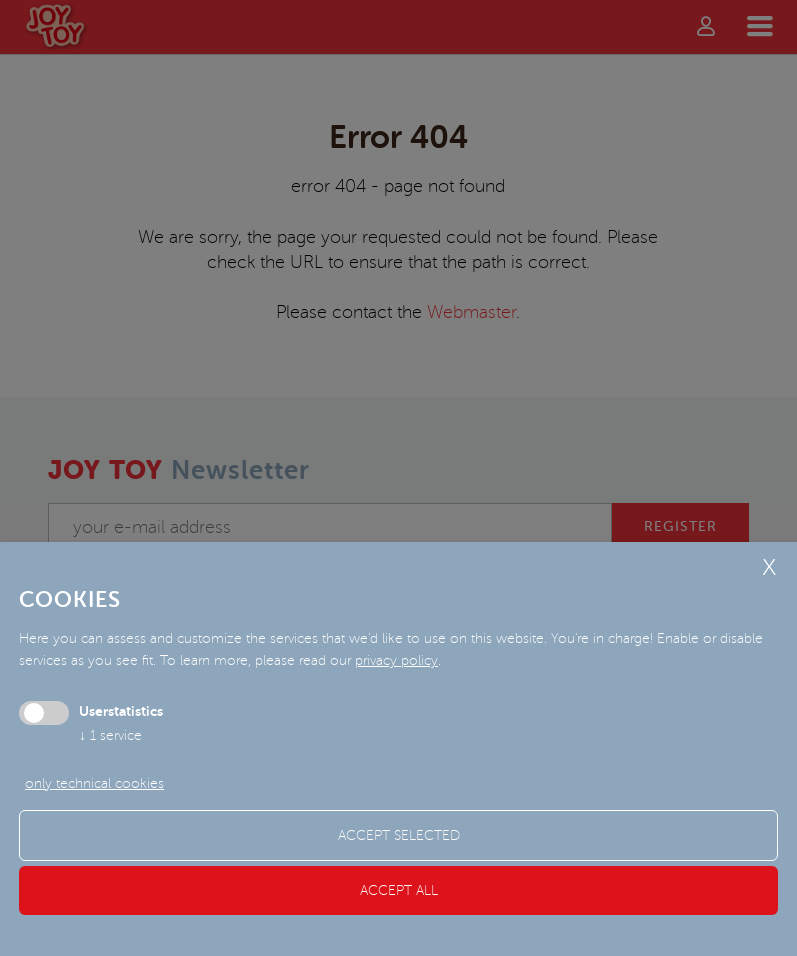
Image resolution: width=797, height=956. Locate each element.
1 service (110, 735)
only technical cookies (94, 783)
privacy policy (396, 660)
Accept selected (399, 835)
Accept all (399, 890)
